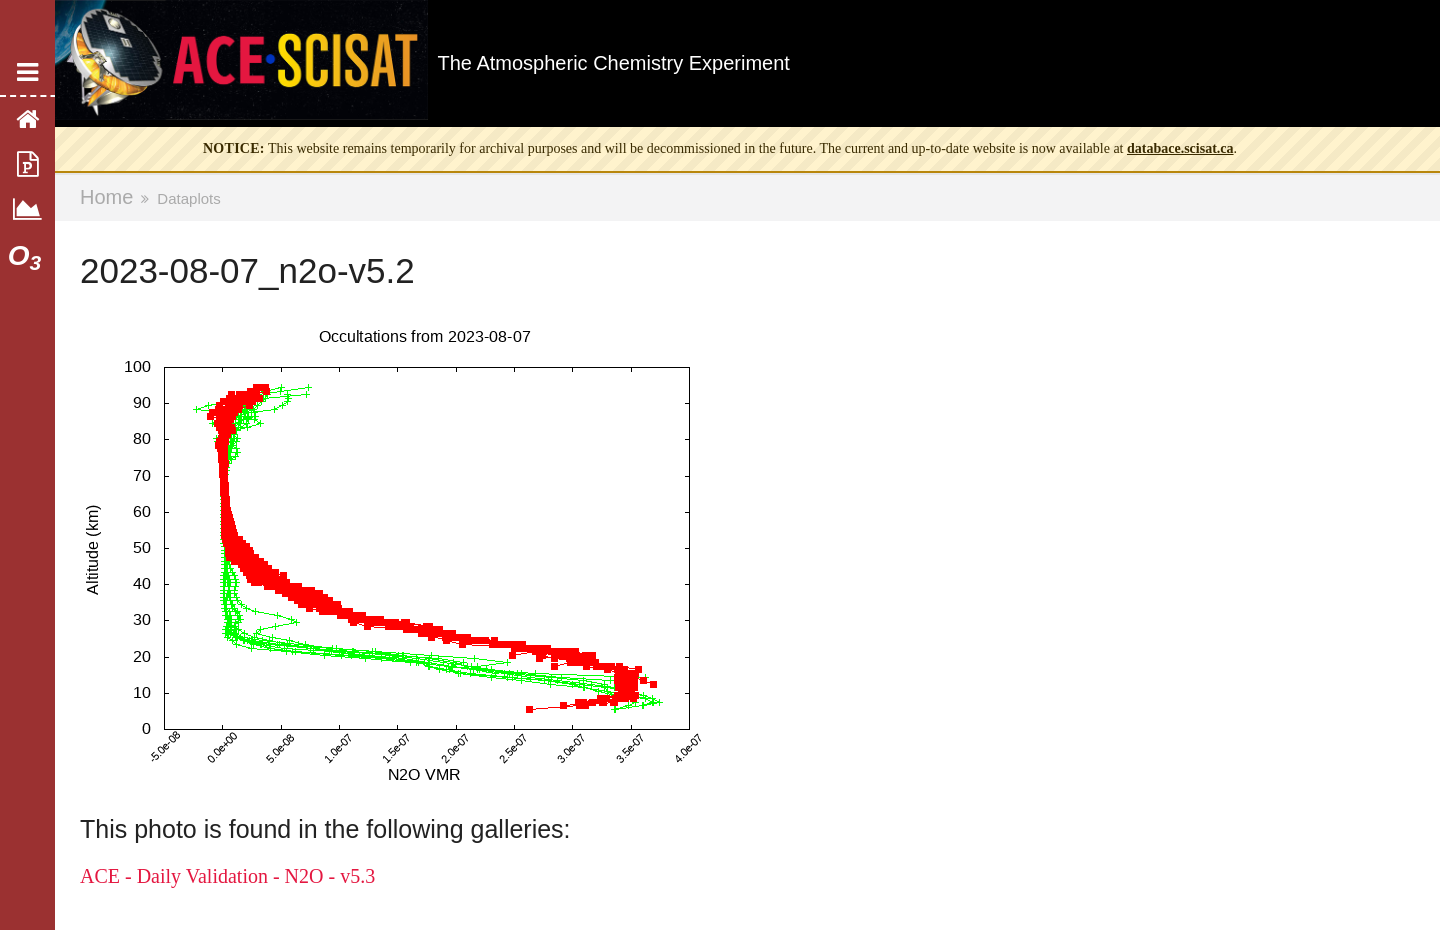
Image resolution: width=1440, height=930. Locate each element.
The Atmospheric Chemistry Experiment (614, 63)
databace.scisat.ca (1180, 148)
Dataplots (188, 198)
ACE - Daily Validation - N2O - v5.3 (227, 876)
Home (106, 197)
